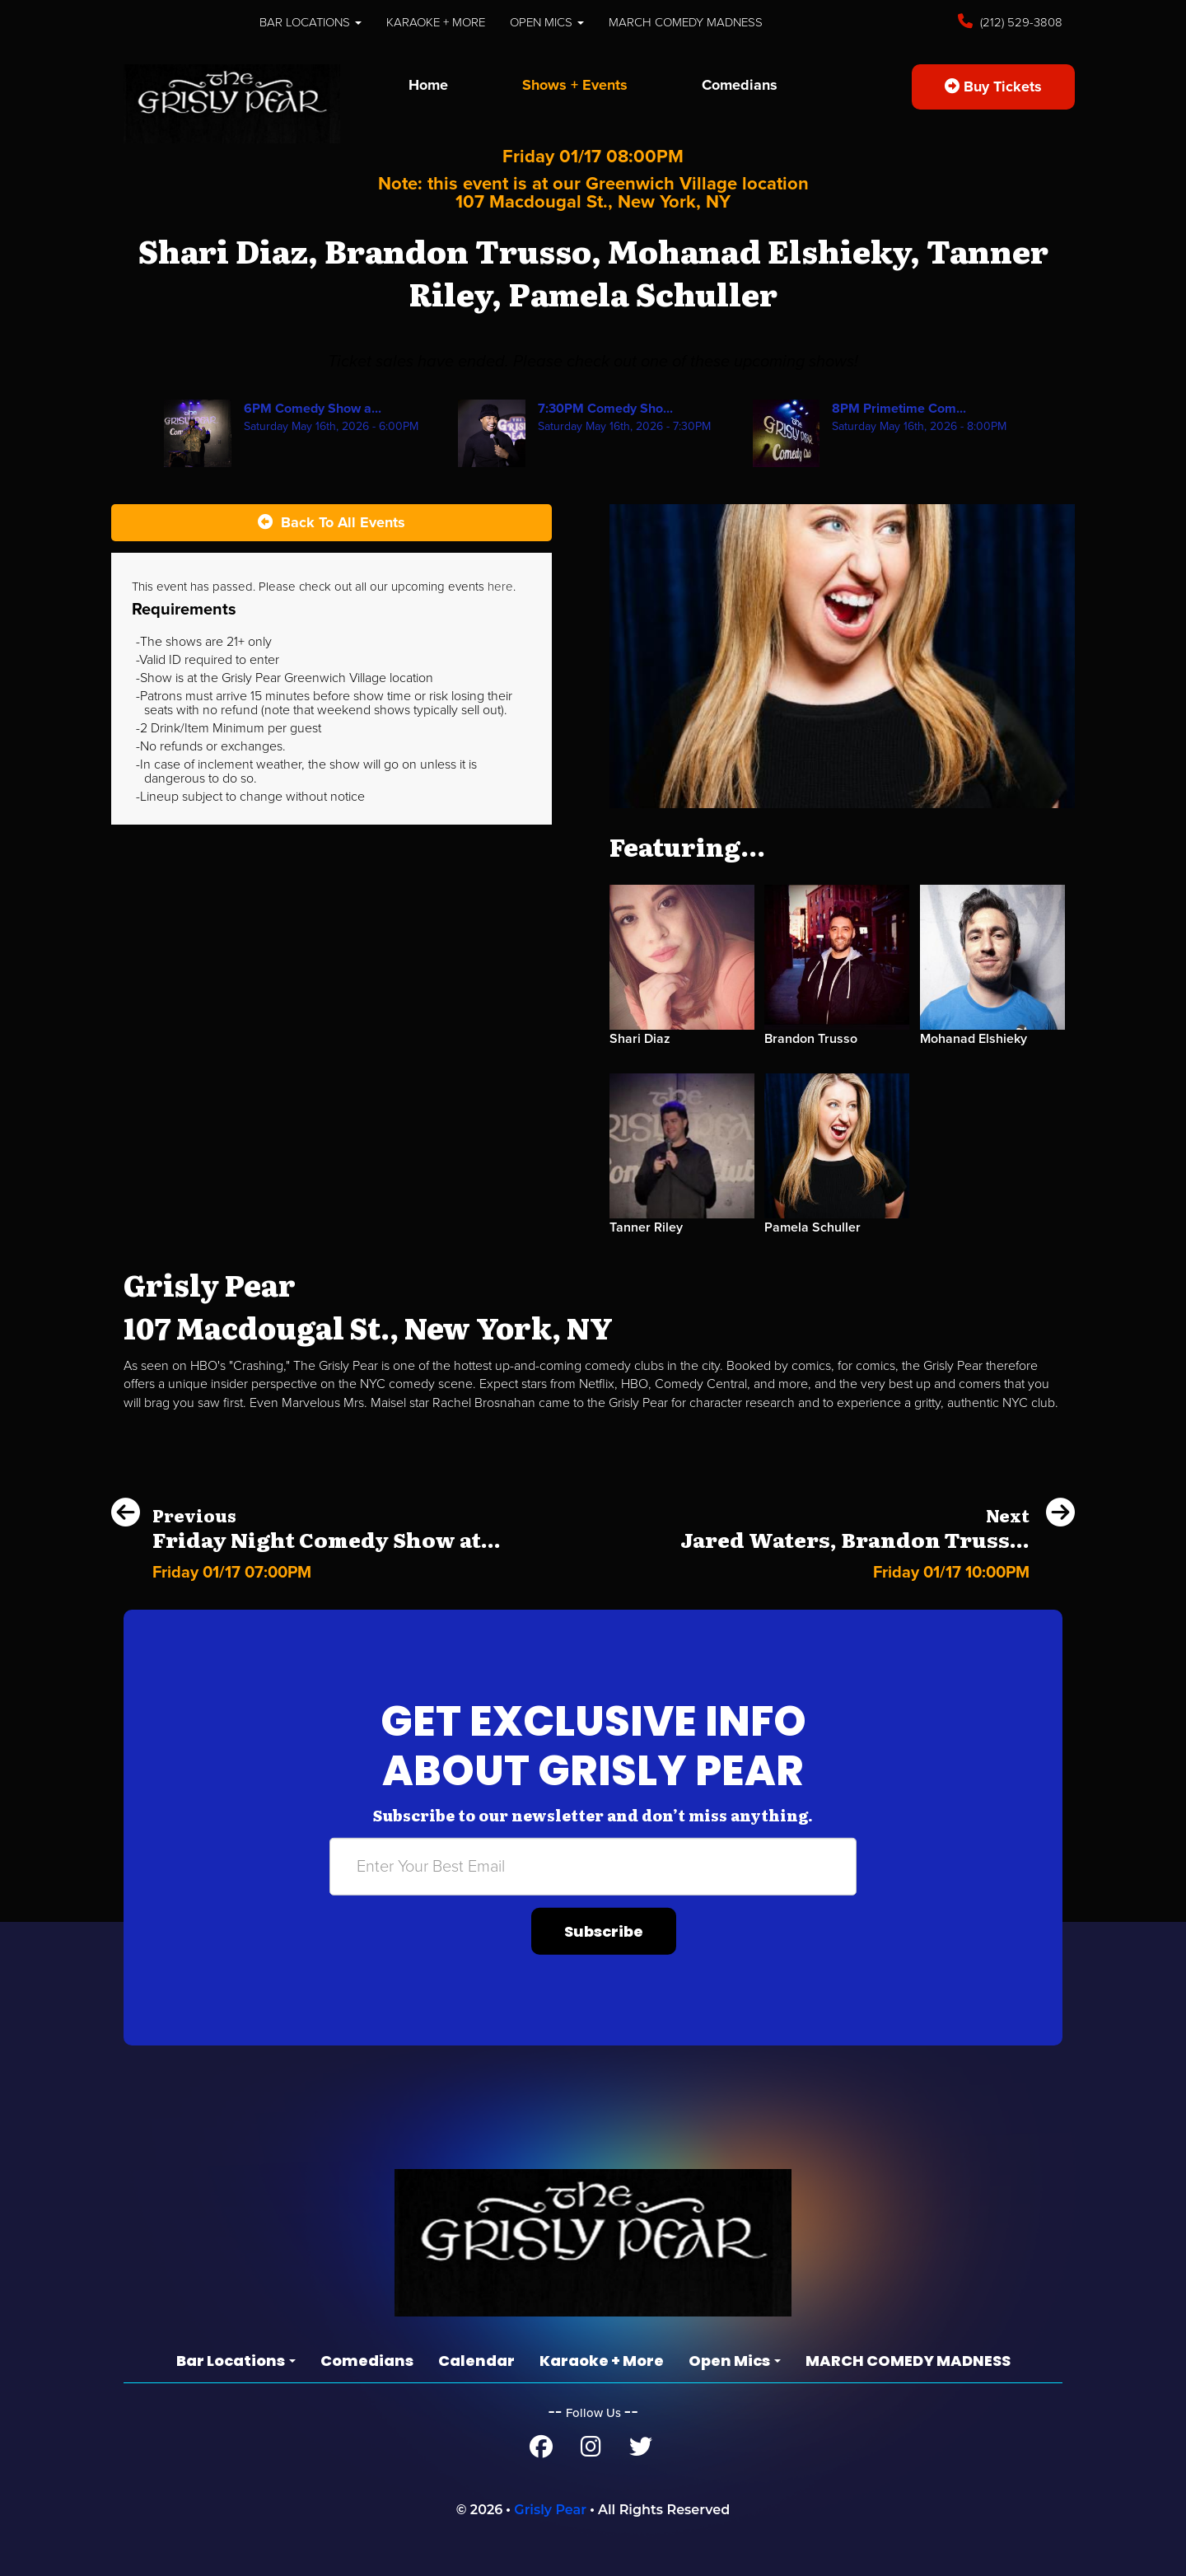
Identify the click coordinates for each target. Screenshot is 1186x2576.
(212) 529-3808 (1019, 22)
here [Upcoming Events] (500, 586)
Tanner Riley (646, 1227)
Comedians (739, 85)
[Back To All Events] (331, 523)
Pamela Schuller (812, 1227)
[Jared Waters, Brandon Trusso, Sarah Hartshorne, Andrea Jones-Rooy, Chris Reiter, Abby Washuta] (877, 1568)
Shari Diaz (639, 1039)
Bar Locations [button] (310, 22)
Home (428, 85)
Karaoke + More (435, 22)
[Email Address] (593, 1867)
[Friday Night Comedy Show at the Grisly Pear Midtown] (306, 1568)
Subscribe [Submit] (603, 1931)
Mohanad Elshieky (973, 1039)
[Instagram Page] (591, 2450)
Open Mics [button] (547, 22)
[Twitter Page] (640, 2450)
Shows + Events (575, 85)
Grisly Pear (550, 2510)
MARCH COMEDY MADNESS (686, 22)
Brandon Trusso (810, 1039)
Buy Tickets (993, 86)
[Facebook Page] (541, 2450)
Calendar (476, 2360)
